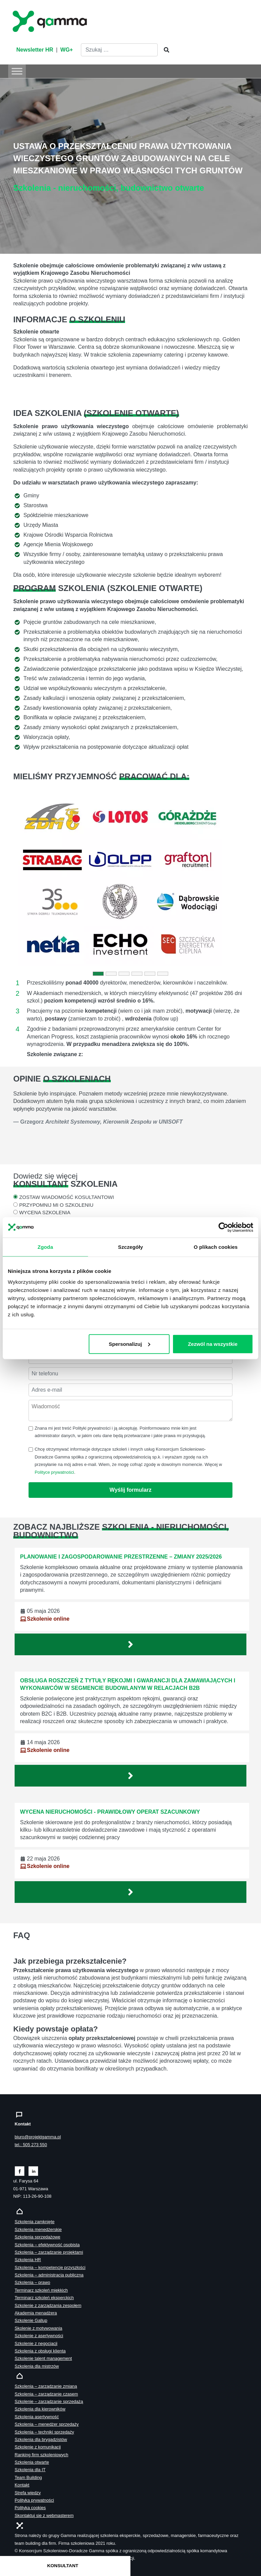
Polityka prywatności (34, 2500)
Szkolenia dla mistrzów (37, 2366)
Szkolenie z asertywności (39, 2335)
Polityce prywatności (54, 1472)
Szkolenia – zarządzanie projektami (49, 2252)
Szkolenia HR (28, 2259)
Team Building (28, 2477)
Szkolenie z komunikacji (38, 2446)
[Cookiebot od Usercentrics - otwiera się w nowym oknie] (223, 1227)
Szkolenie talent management (43, 2358)
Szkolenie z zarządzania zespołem (48, 2305)
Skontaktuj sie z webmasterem (44, 2515)
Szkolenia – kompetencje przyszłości (50, 2267)
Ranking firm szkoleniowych (41, 2454)
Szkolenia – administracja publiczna (49, 2274)
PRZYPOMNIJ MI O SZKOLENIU (56, 1205)
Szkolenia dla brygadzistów (41, 2439)
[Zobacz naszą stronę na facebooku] (19, 2170)
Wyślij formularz (130, 1490)
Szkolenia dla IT (30, 2469)
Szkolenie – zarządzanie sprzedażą (49, 2401)
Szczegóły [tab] (130, 1246)
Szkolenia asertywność (37, 2416)
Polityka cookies (30, 2507)
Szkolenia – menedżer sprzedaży (47, 2424)
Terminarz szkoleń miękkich (41, 2290)
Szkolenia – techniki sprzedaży (44, 2432)
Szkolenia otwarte (32, 2462)
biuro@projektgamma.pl (38, 2136)
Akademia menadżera (36, 2312)
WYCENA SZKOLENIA (44, 1212)
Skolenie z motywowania (38, 2328)
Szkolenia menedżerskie (38, 2229)
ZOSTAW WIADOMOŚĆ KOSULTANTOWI (66, 1197)
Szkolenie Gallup (31, 2320)
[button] (31, 880)
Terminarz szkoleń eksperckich (44, 2297)
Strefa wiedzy (28, 2492)
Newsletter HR (34, 50)
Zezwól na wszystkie (213, 1344)
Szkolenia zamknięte (34, 2221)
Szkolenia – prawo (32, 2282)
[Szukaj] (164, 50)
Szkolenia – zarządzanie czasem (46, 2394)
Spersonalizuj (129, 1344)
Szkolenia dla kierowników (40, 2408)
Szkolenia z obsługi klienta (40, 2350)
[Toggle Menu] (17, 71)
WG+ (66, 50)
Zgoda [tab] (45, 1246)
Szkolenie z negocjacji (36, 2343)
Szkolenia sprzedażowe (37, 2236)
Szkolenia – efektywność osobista (47, 2244)
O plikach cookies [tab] (216, 1246)
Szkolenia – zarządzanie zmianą (46, 2386)
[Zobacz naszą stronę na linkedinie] (33, 2170)
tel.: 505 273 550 (31, 2144)
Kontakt (22, 2484)
